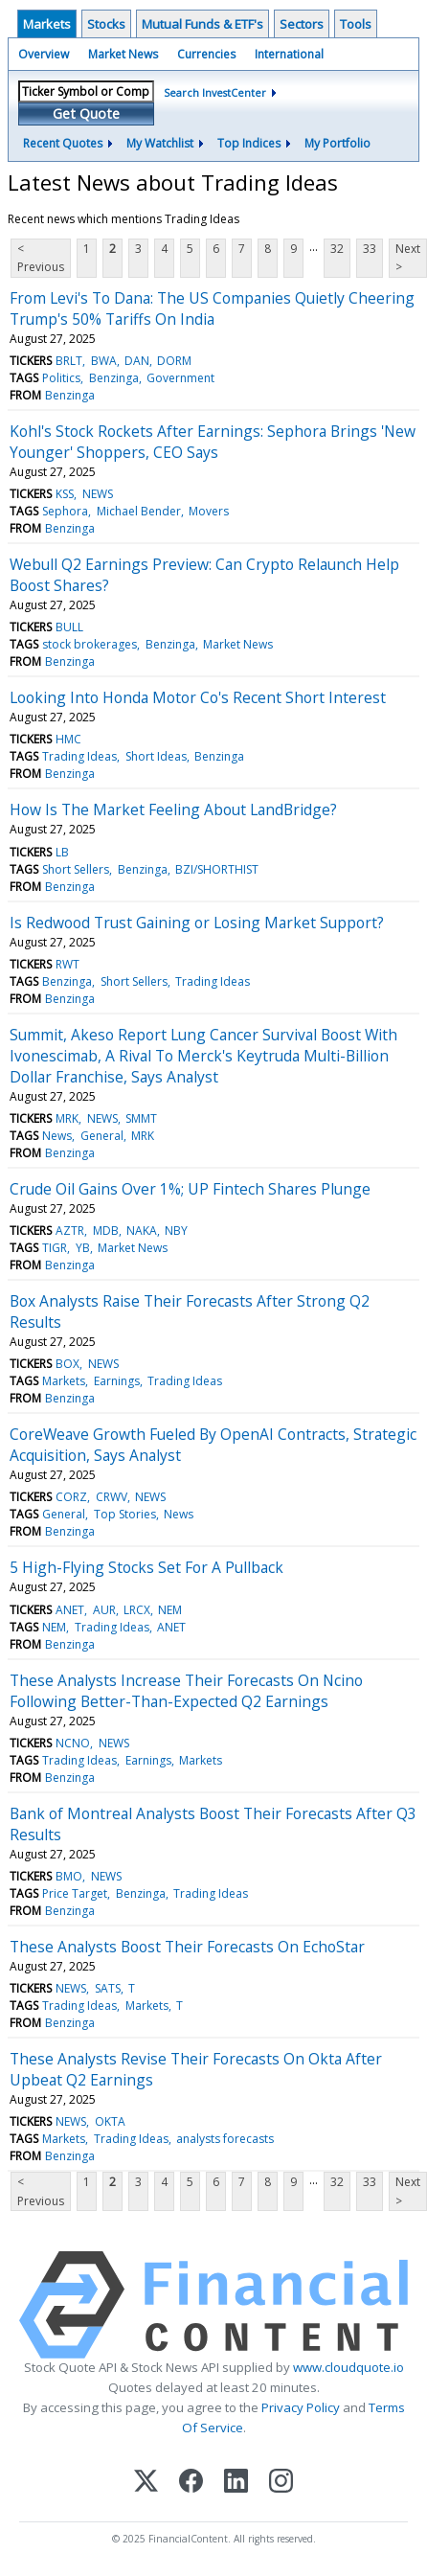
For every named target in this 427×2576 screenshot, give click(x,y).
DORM (174, 361)
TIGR (54, 1248)
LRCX (137, 1610)
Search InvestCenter (215, 92)
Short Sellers (75, 869)
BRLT (69, 361)
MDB (106, 1230)
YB (83, 1248)
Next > (407, 257)
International (289, 54)
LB (62, 852)
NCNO (73, 1743)
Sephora (65, 511)
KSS (65, 494)
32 (337, 248)
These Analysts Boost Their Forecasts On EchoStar (187, 1946)
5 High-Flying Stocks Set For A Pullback (146, 1567)
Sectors (302, 24)
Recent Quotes (62, 143)
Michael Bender (139, 511)
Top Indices (249, 143)
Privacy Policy (300, 2407)
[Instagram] (281, 2482)
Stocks (106, 24)
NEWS (97, 494)
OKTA (110, 2121)
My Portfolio (337, 143)
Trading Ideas (79, 756)
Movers (209, 511)
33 (369, 248)
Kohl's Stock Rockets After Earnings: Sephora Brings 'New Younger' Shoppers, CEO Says (213, 442)
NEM (170, 1610)
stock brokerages (89, 644)
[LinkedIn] (236, 2482)
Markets (47, 24)
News (57, 1136)
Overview (43, 54)
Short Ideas (156, 756)
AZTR (70, 1230)
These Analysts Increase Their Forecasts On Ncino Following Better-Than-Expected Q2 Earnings (186, 1691)
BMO (69, 1876)
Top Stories (125, 1514)
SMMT (141, 1118)
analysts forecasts (225, 2139)
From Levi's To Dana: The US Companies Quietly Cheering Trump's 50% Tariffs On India (212, 308)
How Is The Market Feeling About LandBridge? (173, 809)
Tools (355, 24)
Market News (123, 54)
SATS (108, 1988)
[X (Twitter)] (146, 2482)
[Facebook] (191, 2482)
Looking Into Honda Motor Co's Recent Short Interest (198, 697)
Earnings (117, 1381)
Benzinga (114, 378)
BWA (104, 361)
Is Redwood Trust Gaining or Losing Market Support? (197, 922)
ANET (70, 1610)
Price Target (74, 1893)
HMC (68, 739)
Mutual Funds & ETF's (202, 24)
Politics (61, 378)
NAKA (141, 1230)
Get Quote (86, 113)
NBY (176, 1230)
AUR (104, 1610)
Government (180, 378)
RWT (67, 964)
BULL (69, 627)
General (102, 1136)
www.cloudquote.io (348, 2367)
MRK (67, 1118)
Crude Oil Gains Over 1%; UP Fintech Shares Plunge (190, 1188)
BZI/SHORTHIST (216, 869)
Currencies (206, 54)
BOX (67, 1364)
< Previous (40, 257)
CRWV (111, 1497)
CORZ (71, 1497)
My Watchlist (159, 143)
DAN (136, 361)
